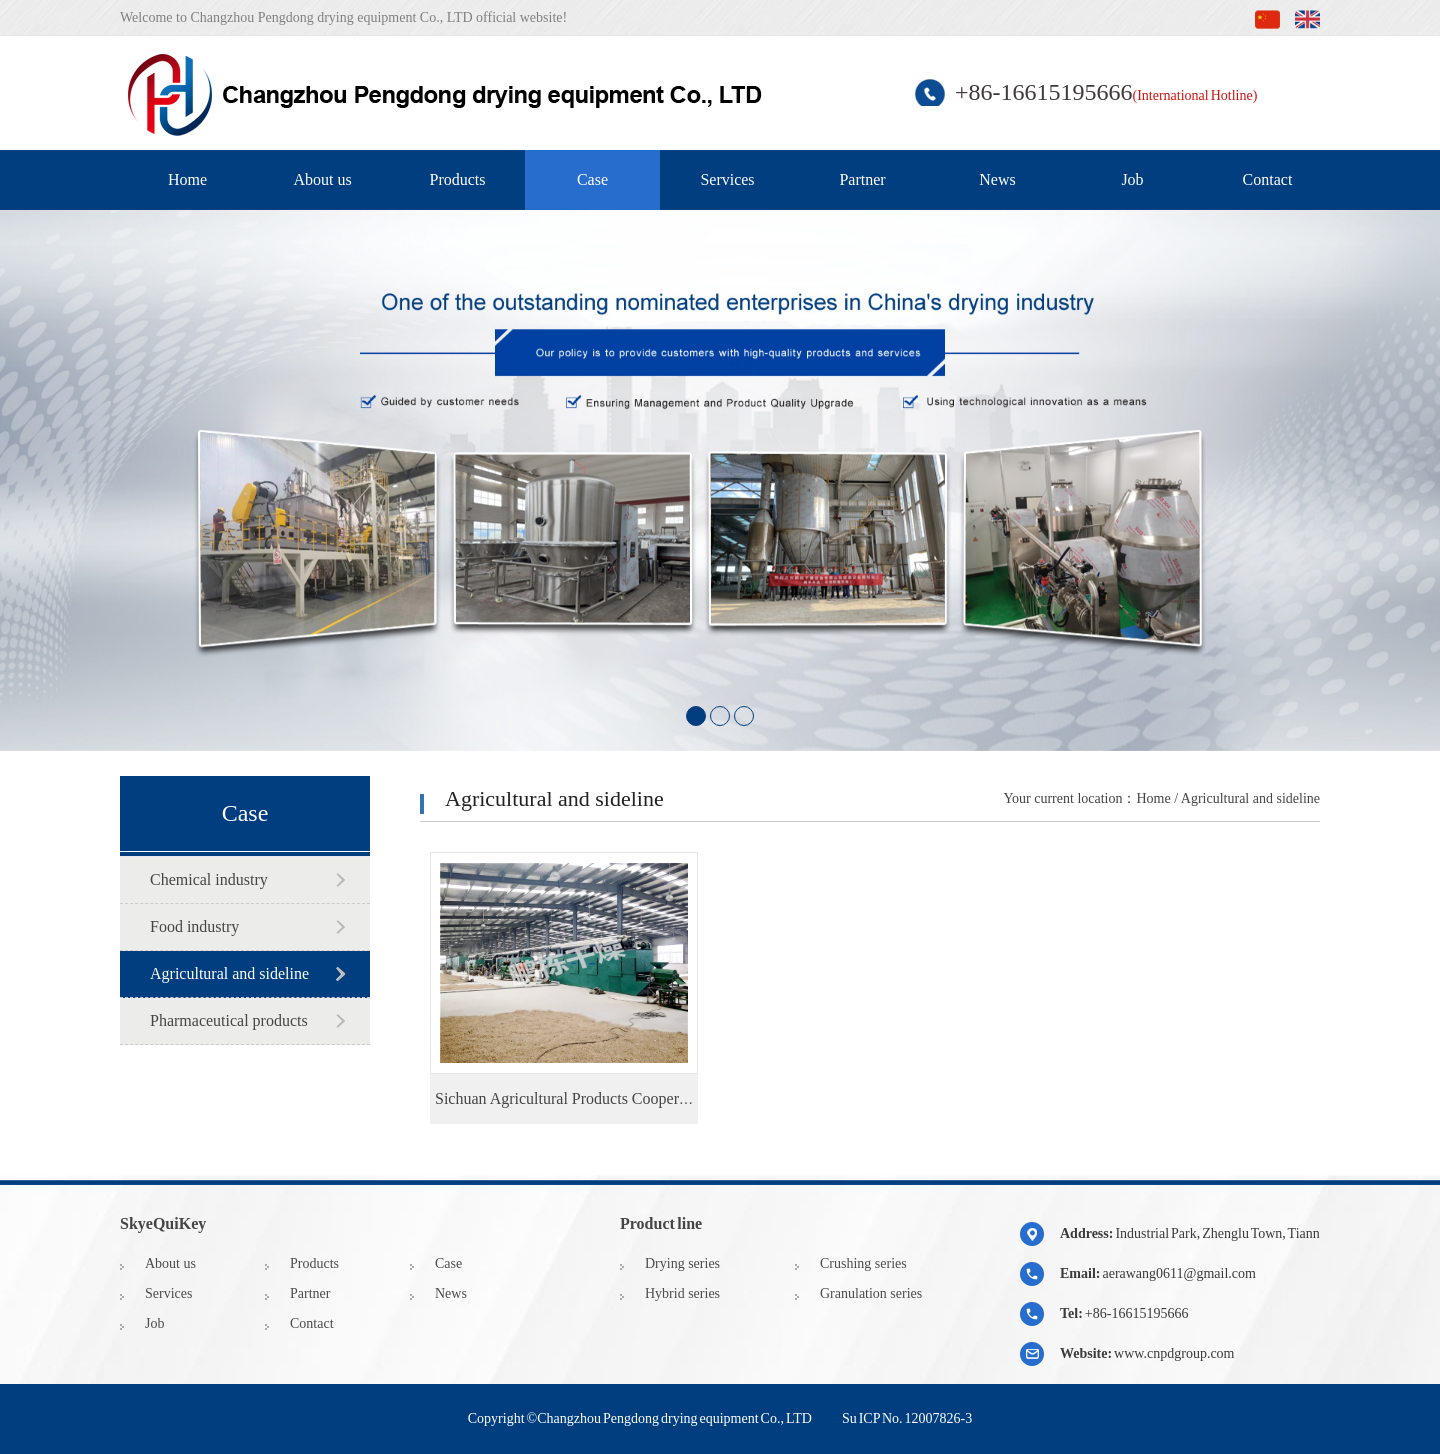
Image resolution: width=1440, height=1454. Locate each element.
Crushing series (863, 1263)
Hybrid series (682, 1293)
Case (592, 179)
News (997, 179)
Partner (862, 179)
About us (322, 179)
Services (727, 179)
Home (187, 179)
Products (458, 179)
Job (1132, 179)
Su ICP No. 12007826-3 (907, 1418)
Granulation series (871, 1293)
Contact (1268, 179)
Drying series (682, 1263)
